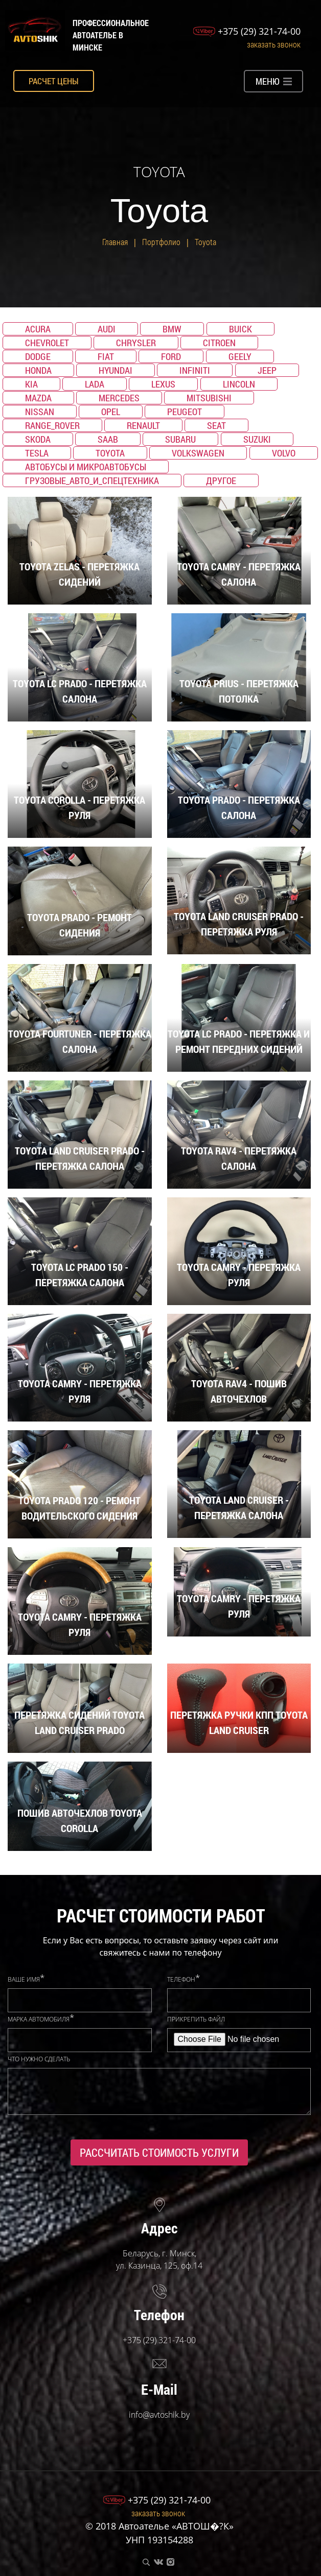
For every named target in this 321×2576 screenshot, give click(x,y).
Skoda (38, 439)
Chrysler (136, 342)
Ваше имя (24, 1979)
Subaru (180, 439)
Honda (38, 370)
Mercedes (119, 398)
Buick (240, 329)
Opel (110, 411)
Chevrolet (47, 342)
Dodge (38, 356)
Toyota (205, 241)
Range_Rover (52, 425)
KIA (31, 384)
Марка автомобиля (39, 2019)
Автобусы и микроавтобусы (85, 467)
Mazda (38, 398)
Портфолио (161, 241)
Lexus (163, 384)
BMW (172, 329)
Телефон (181, 1979)
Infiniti (194, 370)
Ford (171, 356)
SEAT (216, 425)
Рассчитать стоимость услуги (159, 2152)
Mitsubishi (209, 398)
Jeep (267, 370)
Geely (239, 356)
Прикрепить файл (196, 2019)
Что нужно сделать (39, 2059)
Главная (115, 241)
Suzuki (257, 439)
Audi (107, 329)
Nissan (39, 411)
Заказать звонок (274, 44)
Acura (38, 329)
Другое (221, 480)
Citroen (219, 342)
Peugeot (184, 411)
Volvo (283, 453)
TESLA (37, 453)
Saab (108, 439)
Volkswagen (198, 453)
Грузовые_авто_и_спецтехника (92, 480)
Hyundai (115, 370)
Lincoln (239, 384)
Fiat (106, 356)
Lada (94, 384)
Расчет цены (54, 81)
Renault (143, 425)
